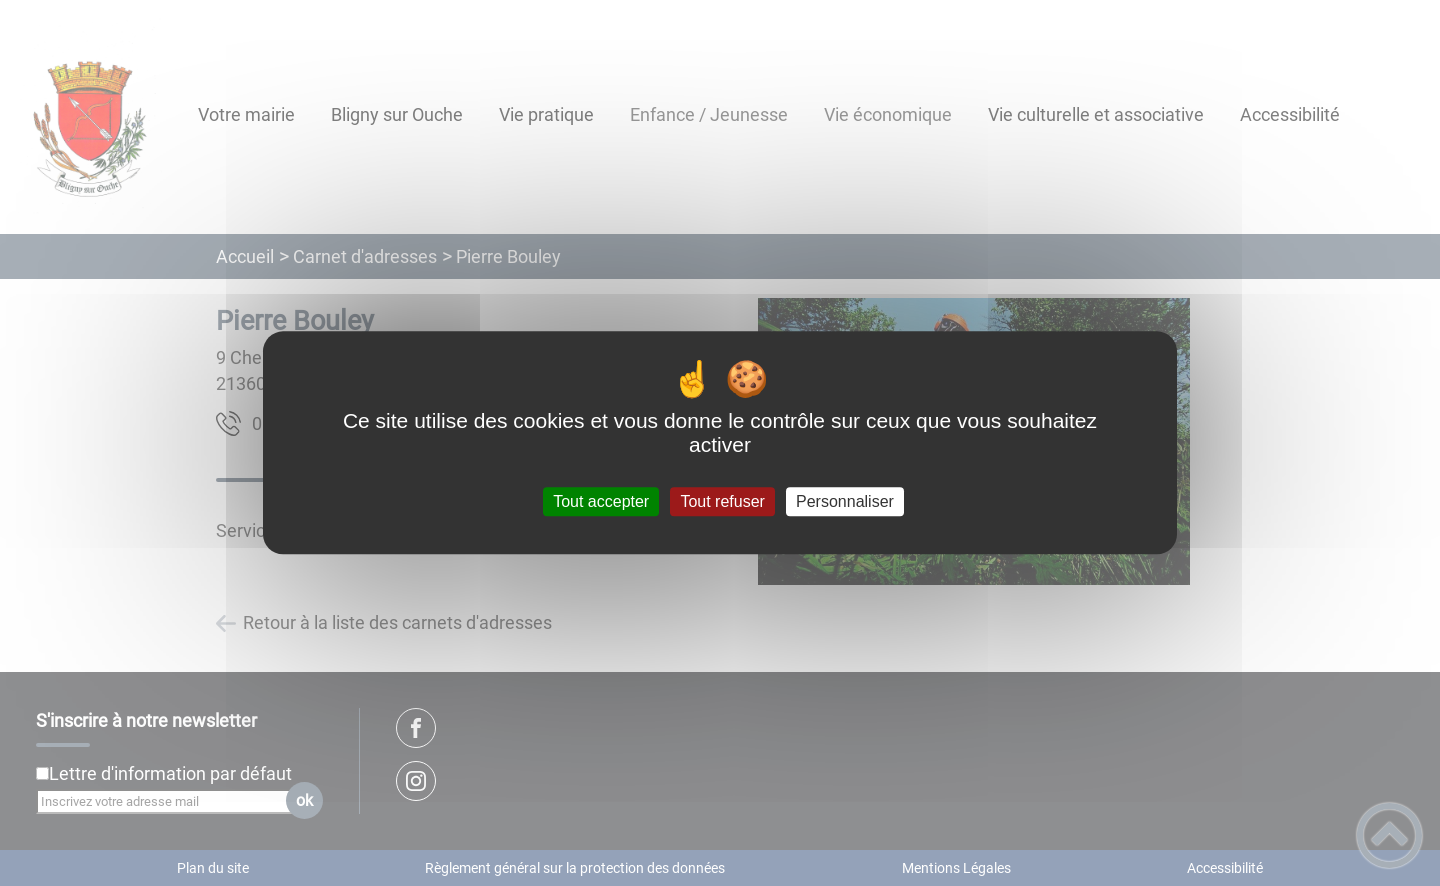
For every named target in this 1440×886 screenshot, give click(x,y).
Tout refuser (722, 501)
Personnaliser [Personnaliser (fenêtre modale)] (845, 501)
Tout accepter (601, 501)
